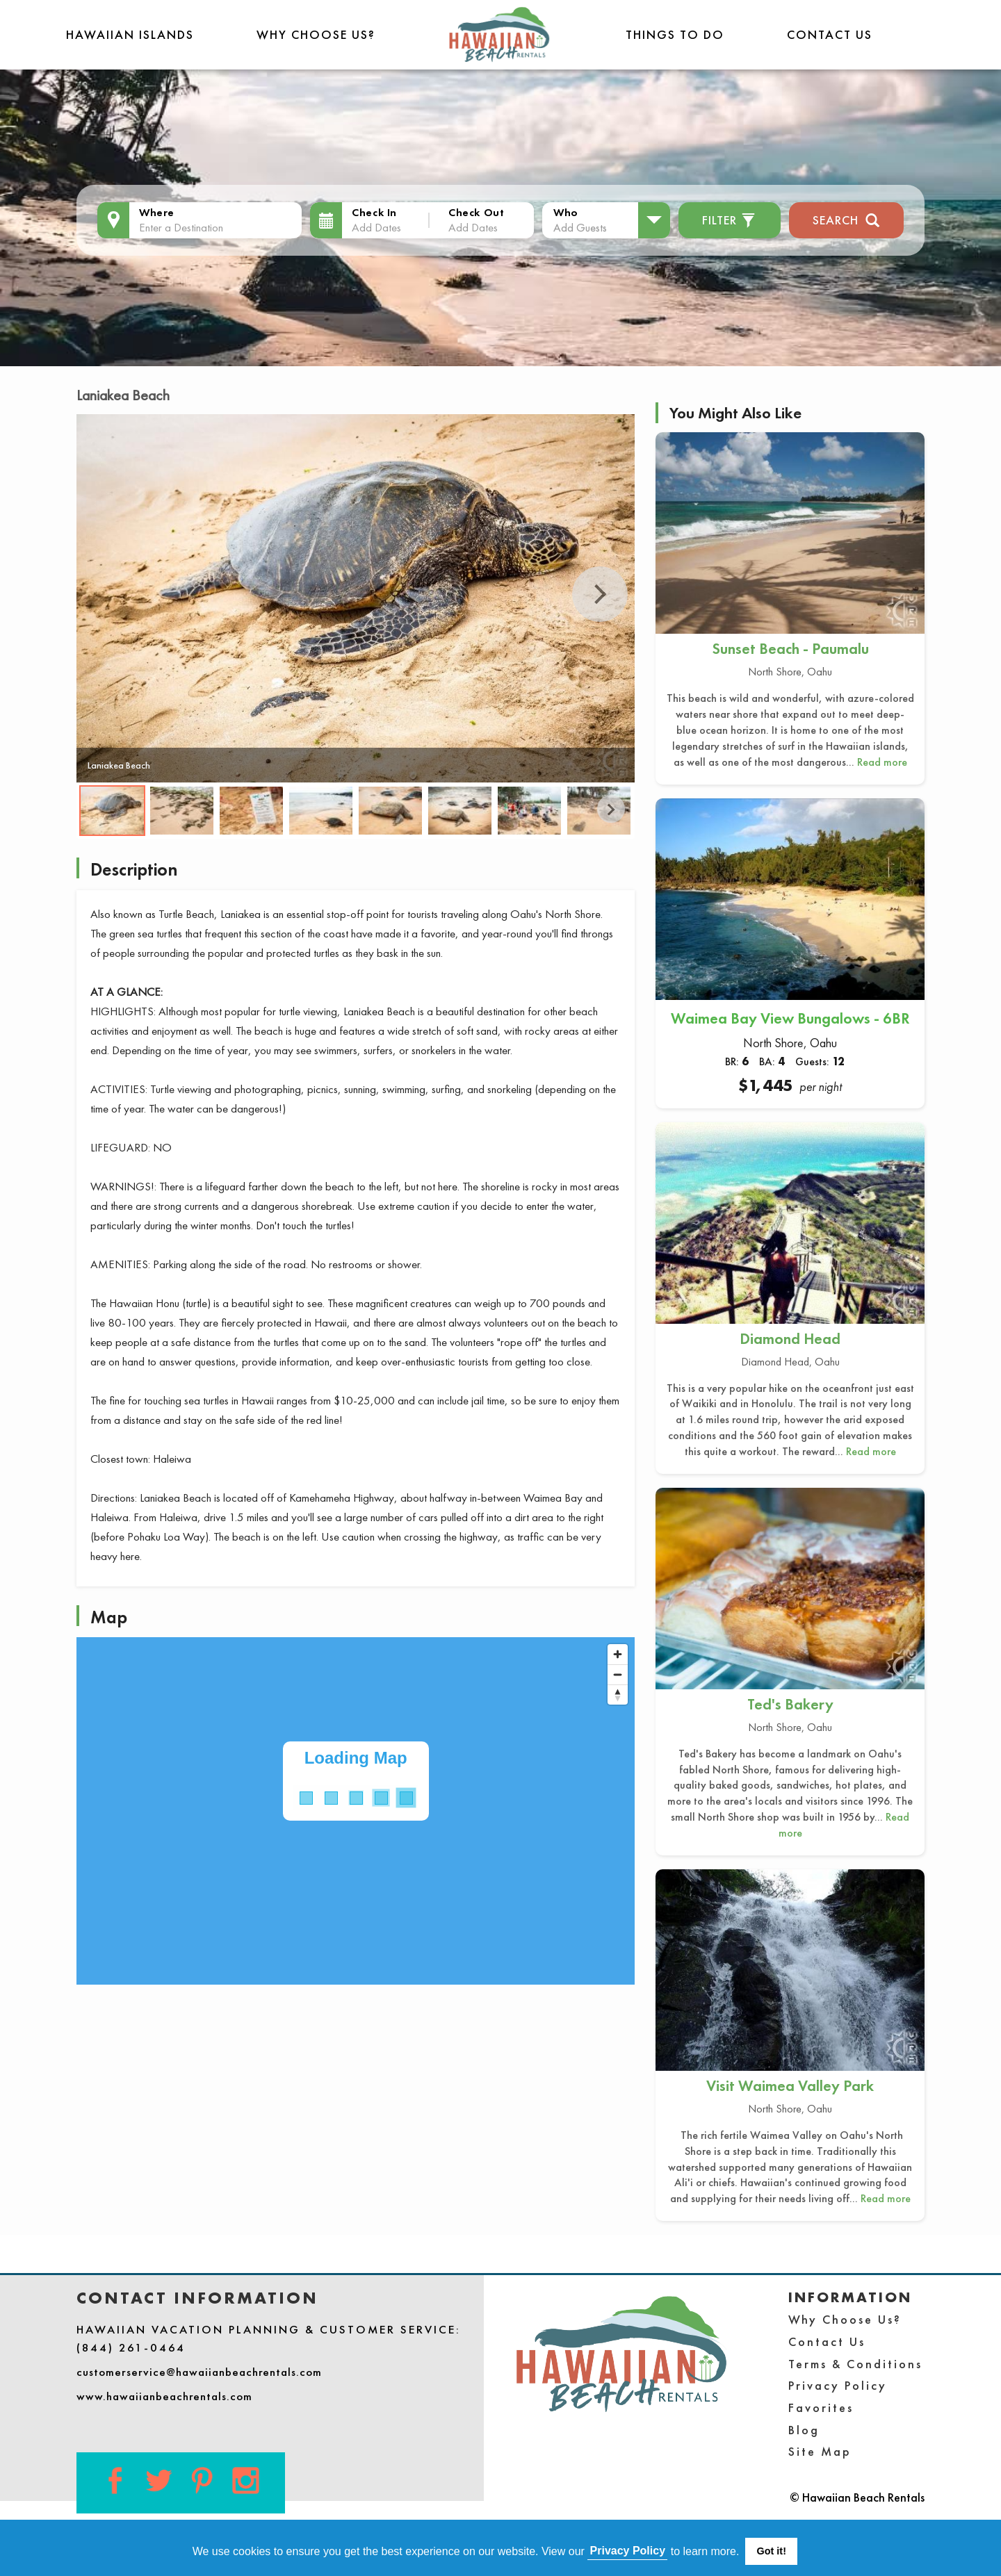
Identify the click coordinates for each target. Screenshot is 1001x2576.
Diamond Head (790, 1339)
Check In (374, 212)
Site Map (820, 2451)
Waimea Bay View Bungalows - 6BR (790, 1018)
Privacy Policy (837, 2385)
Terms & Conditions (855, 2364)
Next (600, 594)
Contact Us (829, 34)
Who (565, 212)
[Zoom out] (618, 1674)
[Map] (355, 1811)
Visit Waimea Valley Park (790, 2086)
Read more (882, 762)
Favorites (821, 2407)
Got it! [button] (771, 2551)
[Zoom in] (618, 1654)
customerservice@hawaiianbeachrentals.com (199, 2371)
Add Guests (580, 227)
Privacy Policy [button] (628, 2551)
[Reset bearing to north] (618, 1694)
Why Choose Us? (316, 34)
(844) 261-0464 (131, 2347)
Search (846, 218)
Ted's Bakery (790, 1704)
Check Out (476, 212)
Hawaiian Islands (130, 34)
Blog (804, 2430)
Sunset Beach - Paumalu (790, 649)
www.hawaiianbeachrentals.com (164, 2396)
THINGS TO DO (675, 34)
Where (156, 212)
